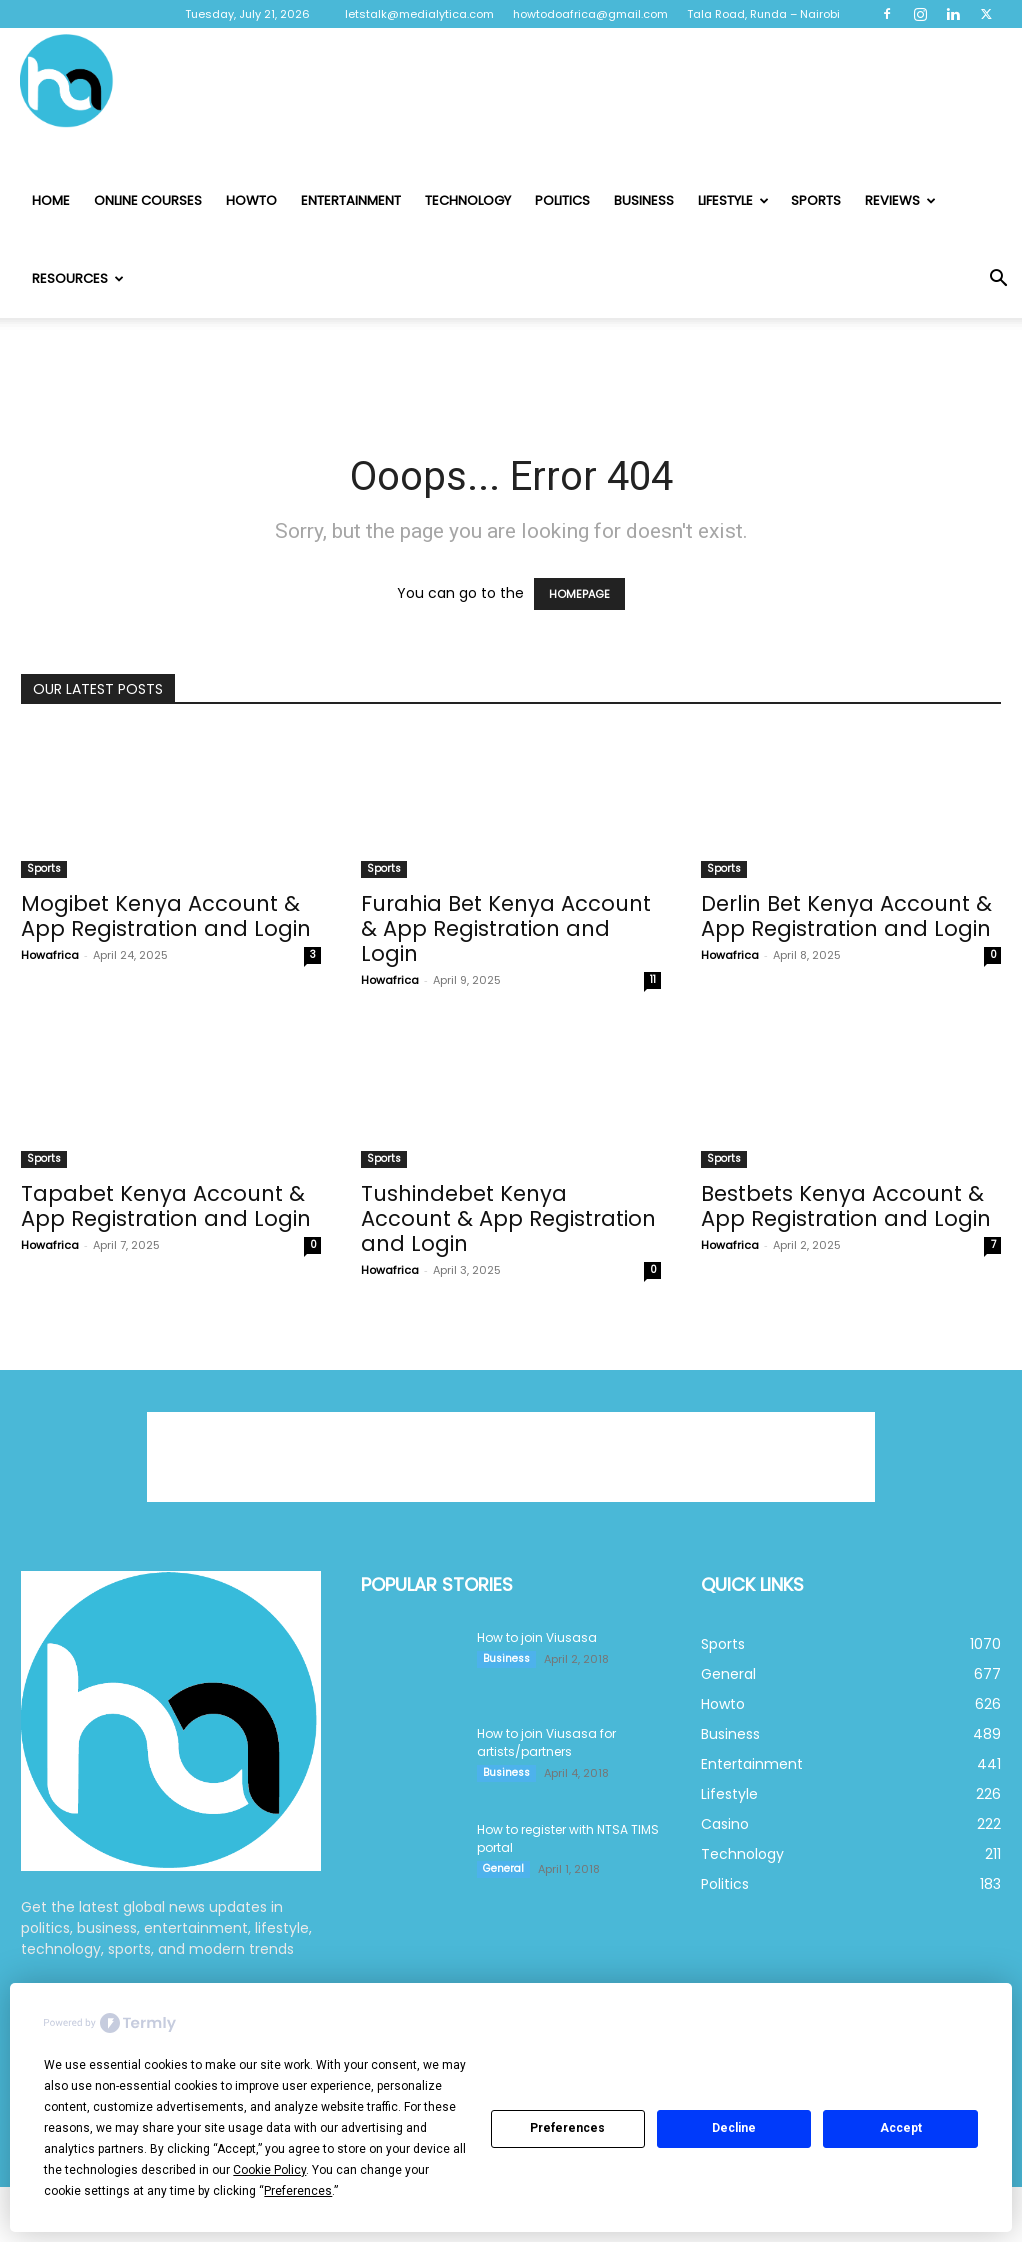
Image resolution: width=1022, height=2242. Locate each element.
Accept (901, 2128)
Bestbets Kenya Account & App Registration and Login (846, 1206)
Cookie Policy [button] (269, 2170)
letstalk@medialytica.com (419, 14)
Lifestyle (733, 200)
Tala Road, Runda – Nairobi (763, 14)
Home (51, 200)
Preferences (567, 2128)
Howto (251, 200)
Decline (734, 2128)
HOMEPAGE (579, 594)
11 (653, 979)
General (503, 1868)
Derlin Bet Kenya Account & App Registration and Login (846, 916)
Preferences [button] (298, 2191)
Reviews (900, 200)
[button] (998, 280)
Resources (78, 278)
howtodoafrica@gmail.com (590, 14)
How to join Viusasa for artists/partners (546, 1742)
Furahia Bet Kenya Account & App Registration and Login (506, 928)
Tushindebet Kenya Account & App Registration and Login (508, 1218)
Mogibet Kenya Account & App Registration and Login (166, 916)
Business (644, 200)
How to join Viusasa (537, 1637)
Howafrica (50, 955)
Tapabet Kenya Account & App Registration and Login (166, 1206)
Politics (562, 200)
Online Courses (148, 200)
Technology (468, 200)
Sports (816, 200)
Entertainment (351, 200)
